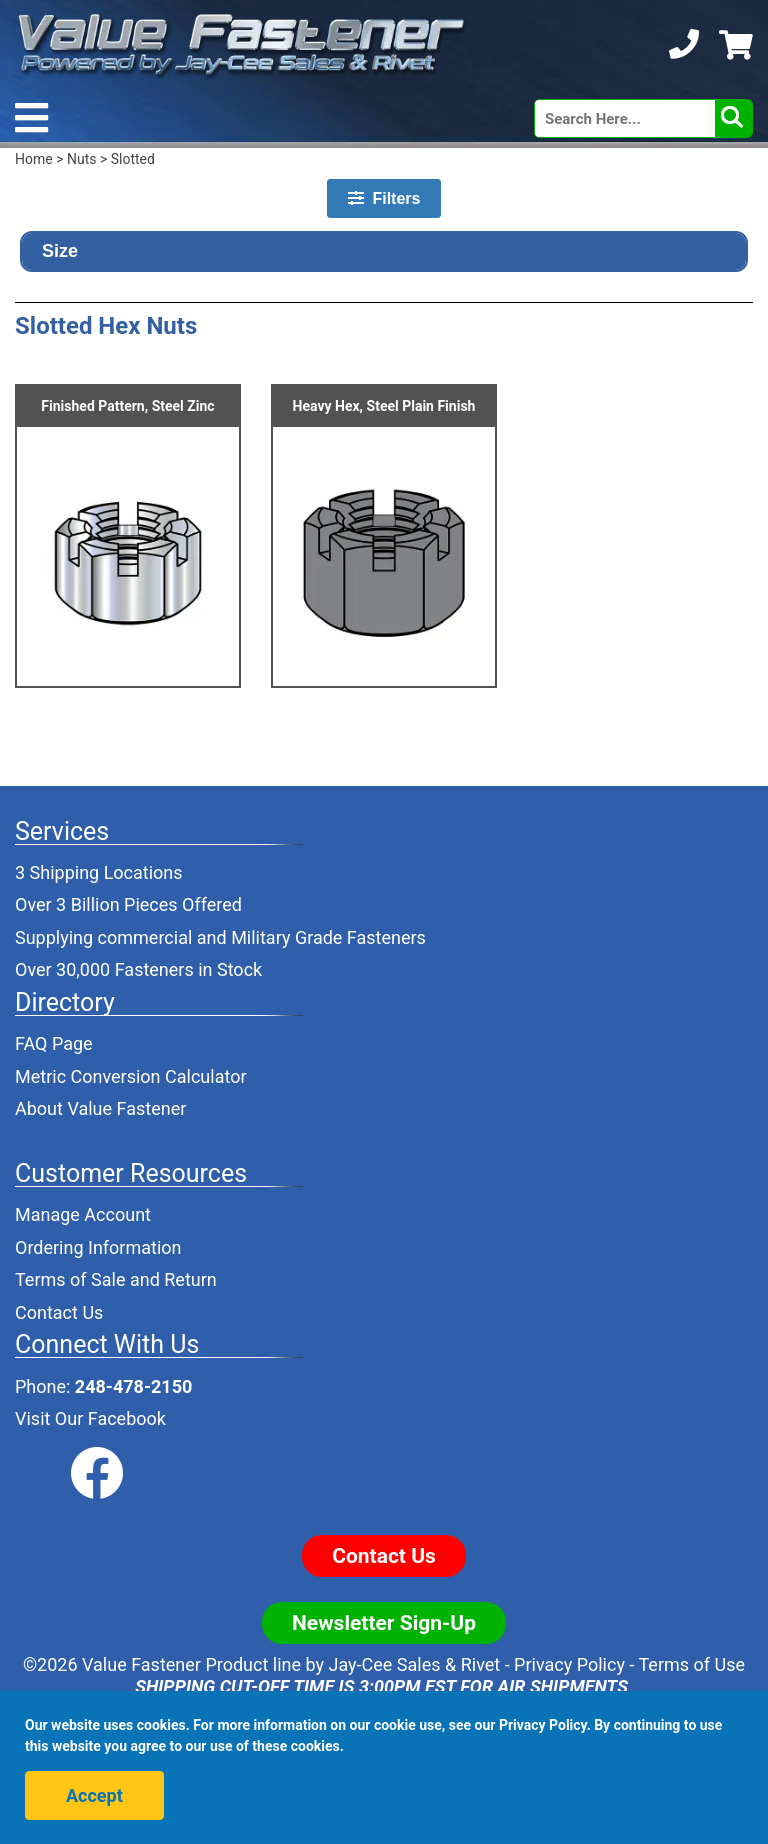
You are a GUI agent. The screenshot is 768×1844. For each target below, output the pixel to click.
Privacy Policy (569, 1664)
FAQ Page (54, 1043)
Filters (384, 198)
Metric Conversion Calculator (131, 1076)
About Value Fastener (100, 1108)
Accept (94, 1795)
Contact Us (59, 1312)
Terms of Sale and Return (116, 1279)
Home (34, 159)
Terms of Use (691, 1664)
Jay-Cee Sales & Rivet (415, 1664)
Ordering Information (98, 1247)
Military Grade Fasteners (328, 937)
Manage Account (83, 1214)
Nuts (82, 159)
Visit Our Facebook (90, 1418)
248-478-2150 (133, 1386)
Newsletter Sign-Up (384, 1623)
